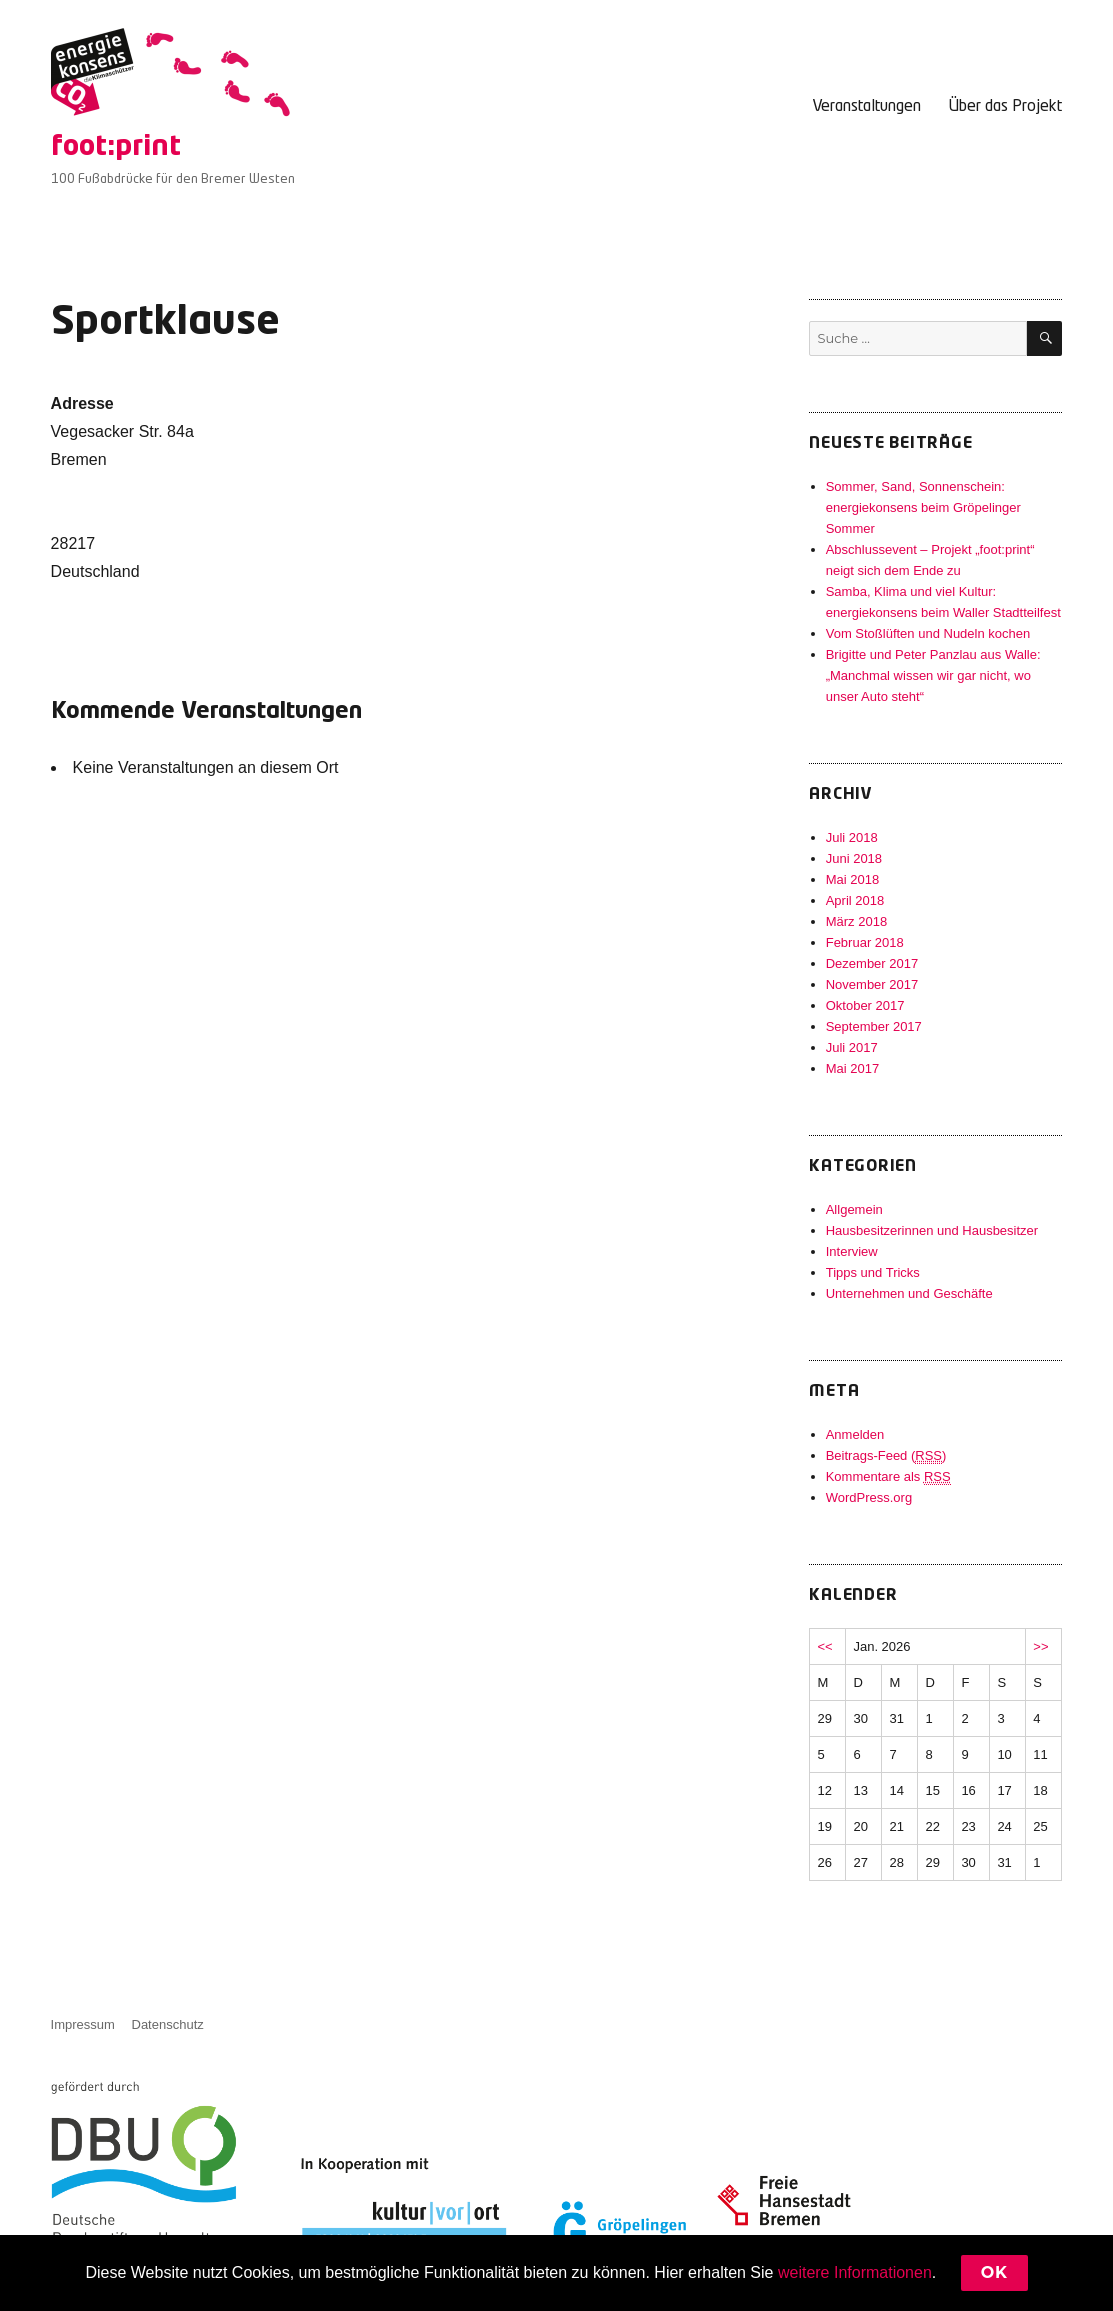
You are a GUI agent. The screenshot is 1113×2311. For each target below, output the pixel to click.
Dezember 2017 (872, 963)
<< (824, 1646)
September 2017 (874, 1026)
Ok (994, 2272)
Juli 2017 (852, 1047)
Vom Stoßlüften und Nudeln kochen (928, 633)
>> (1040, 1646)
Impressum (83, 2024)
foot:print (116, 148)
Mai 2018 (852, 879)
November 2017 (872, 984)
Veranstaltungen (866, 107)
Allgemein (854, 1209)
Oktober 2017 (865, 1005)
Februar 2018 (865, 942)
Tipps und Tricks (873, 1272)
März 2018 (856, 921)
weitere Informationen (855, 2272)
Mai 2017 (852, 1068)
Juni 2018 (854, 858)
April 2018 (855, 900)
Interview (852, 1251)
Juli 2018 (852, 837)
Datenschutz (168, 2024)
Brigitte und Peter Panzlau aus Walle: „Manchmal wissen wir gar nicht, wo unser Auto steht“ (933, 675)
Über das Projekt (1005, 107)
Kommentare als (888, 1477)
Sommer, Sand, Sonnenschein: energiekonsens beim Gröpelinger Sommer (923, 507)
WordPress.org (869, 1497)
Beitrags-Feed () (886, 1456)
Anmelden (855, 1434)
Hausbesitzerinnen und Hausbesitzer (932, 1230)
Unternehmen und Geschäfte (909, 1293)
